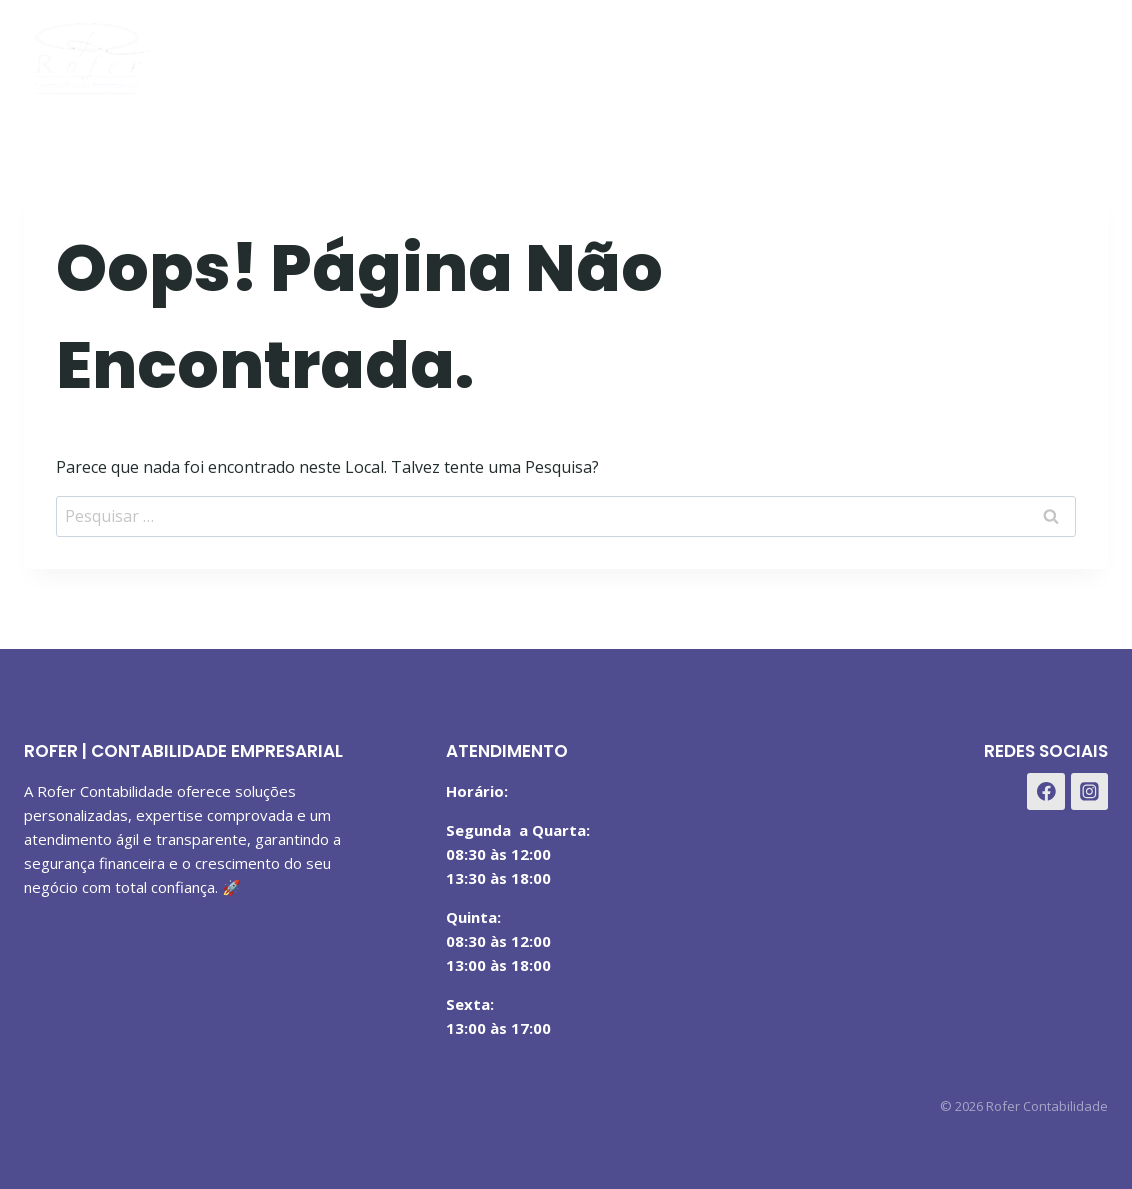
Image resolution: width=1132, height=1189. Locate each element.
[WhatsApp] (1085, 53)
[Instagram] (1035, 53)
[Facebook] (986, 53)
